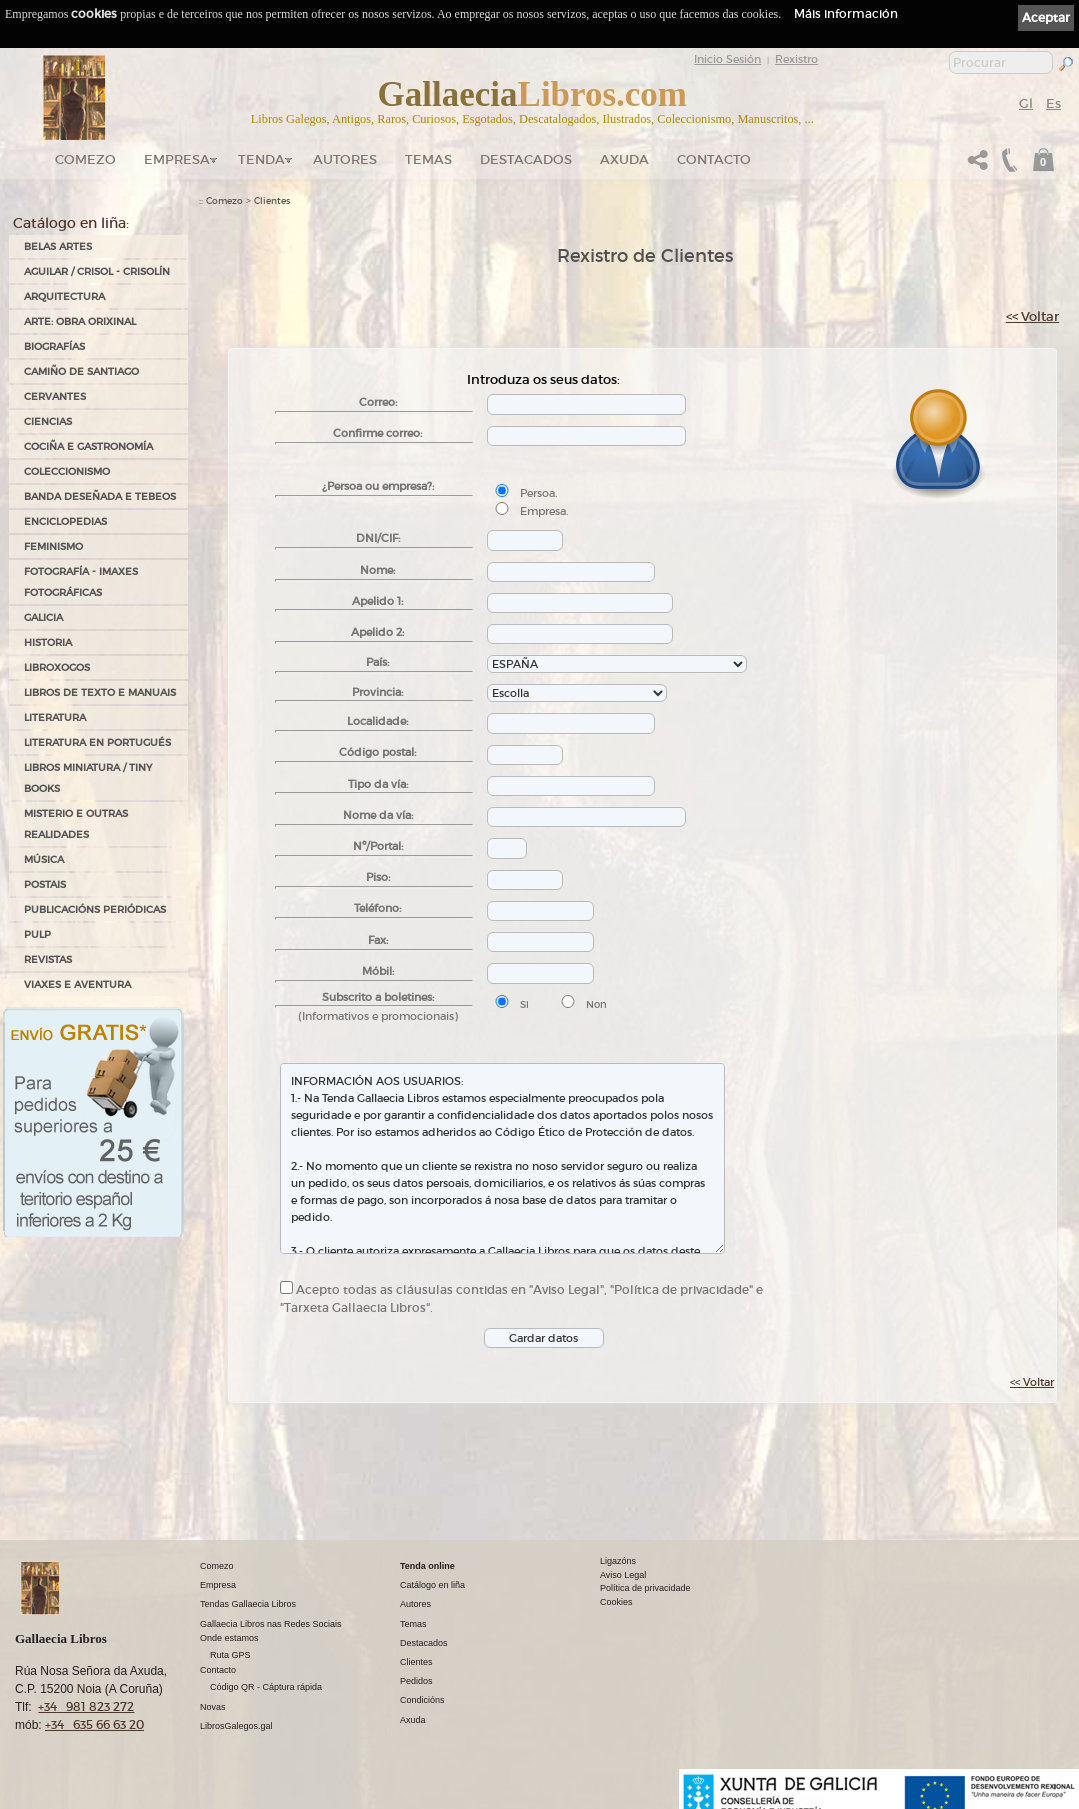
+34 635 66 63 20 (94, 1724)
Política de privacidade (645, 1588)
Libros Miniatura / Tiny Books (88, 778)
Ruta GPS (230, 1655)
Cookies (616, 1602)
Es (1053, 103)
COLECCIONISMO (67, 471)
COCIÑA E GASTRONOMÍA (88, 446)
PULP (37, 934)
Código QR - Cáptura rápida (266, 1687)
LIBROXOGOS (57, 667)
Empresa (177, 159)
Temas (428, 159)
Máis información (846, 13)
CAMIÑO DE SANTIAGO (81, 371)
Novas (213, 1707)
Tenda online (427, 1566)
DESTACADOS (526, 159)
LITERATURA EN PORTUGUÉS (97, 742)
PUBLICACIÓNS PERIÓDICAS (95, 909)
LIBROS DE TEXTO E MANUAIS (100, 692)
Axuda (624, 159)
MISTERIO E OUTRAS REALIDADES (76, 824)
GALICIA (43, 617)
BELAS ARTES (58, 246)
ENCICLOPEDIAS (65, 521)
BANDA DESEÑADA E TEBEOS (100, 496)
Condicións (422, 1700)
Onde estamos (229, 1638)
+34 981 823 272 (86, 1706)
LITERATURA (55, 717)
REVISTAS (48, 959)
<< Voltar (1032, 316)
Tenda (261, 159)
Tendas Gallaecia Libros (248, 1604)
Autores (345, 159)
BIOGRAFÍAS (54, 346)
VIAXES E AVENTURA (77, 984)
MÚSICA (44, 859)
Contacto (714, 159)
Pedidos (416, 1681)
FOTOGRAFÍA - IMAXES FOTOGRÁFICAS (81, 582)
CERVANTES (55, 396)
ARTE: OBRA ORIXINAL (80, 321)
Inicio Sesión (727, 59)
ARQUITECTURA (64, 296)
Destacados (424, 1643)
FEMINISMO (53, 546)
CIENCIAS (48, 421)
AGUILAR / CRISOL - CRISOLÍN (97, 271)
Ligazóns (618, 1561)
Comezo (85, 159)
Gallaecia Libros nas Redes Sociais (271, 1624)
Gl (1026, 103)
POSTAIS (45, 884)
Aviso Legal (623, 1575)
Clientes (272, 201)
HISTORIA (48, 642)
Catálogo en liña (432, 1585)
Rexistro (796, 59)
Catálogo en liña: (71, 223)
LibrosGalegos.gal (236, 1726)
